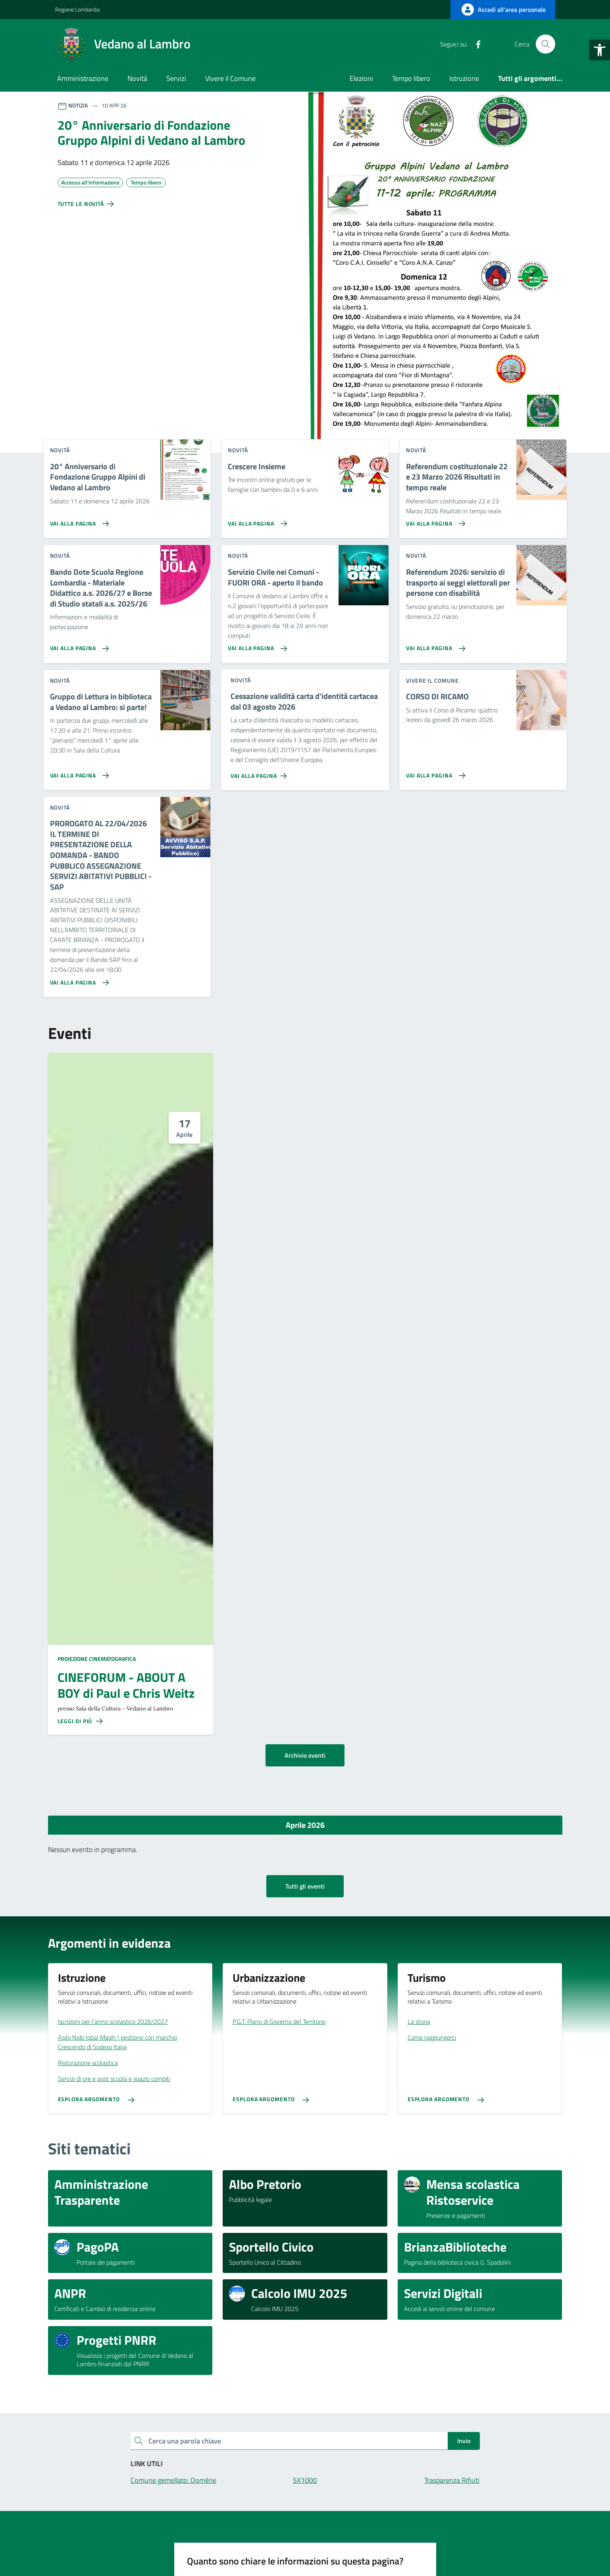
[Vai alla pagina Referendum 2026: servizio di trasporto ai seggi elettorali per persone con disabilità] (434, 645)
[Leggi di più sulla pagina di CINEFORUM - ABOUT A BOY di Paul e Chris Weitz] (80, 1721)
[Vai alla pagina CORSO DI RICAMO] (434, 772)
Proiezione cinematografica (97, 1659)
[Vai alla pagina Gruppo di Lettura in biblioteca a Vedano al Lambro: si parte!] (78, 772)
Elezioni (361, 78)
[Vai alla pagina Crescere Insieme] (255, 520)
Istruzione (464, 78)
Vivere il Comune (230, 78)
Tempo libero (411, 78)
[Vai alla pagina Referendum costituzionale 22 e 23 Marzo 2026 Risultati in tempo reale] (434, 520)
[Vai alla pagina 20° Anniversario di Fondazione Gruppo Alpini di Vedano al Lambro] (78, 520)
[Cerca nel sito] (545, 44)
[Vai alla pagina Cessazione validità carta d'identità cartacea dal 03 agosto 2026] (260, 773)
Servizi (176, 78)
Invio (463, 2440)
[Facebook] (475, 44)
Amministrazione (82, 78)
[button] (599, 50)
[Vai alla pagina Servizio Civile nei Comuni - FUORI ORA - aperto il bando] (255, 645)
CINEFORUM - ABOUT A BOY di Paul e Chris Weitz (126, 1685)
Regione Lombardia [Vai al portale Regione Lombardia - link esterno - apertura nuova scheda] (77, 9)
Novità (137, 78)
